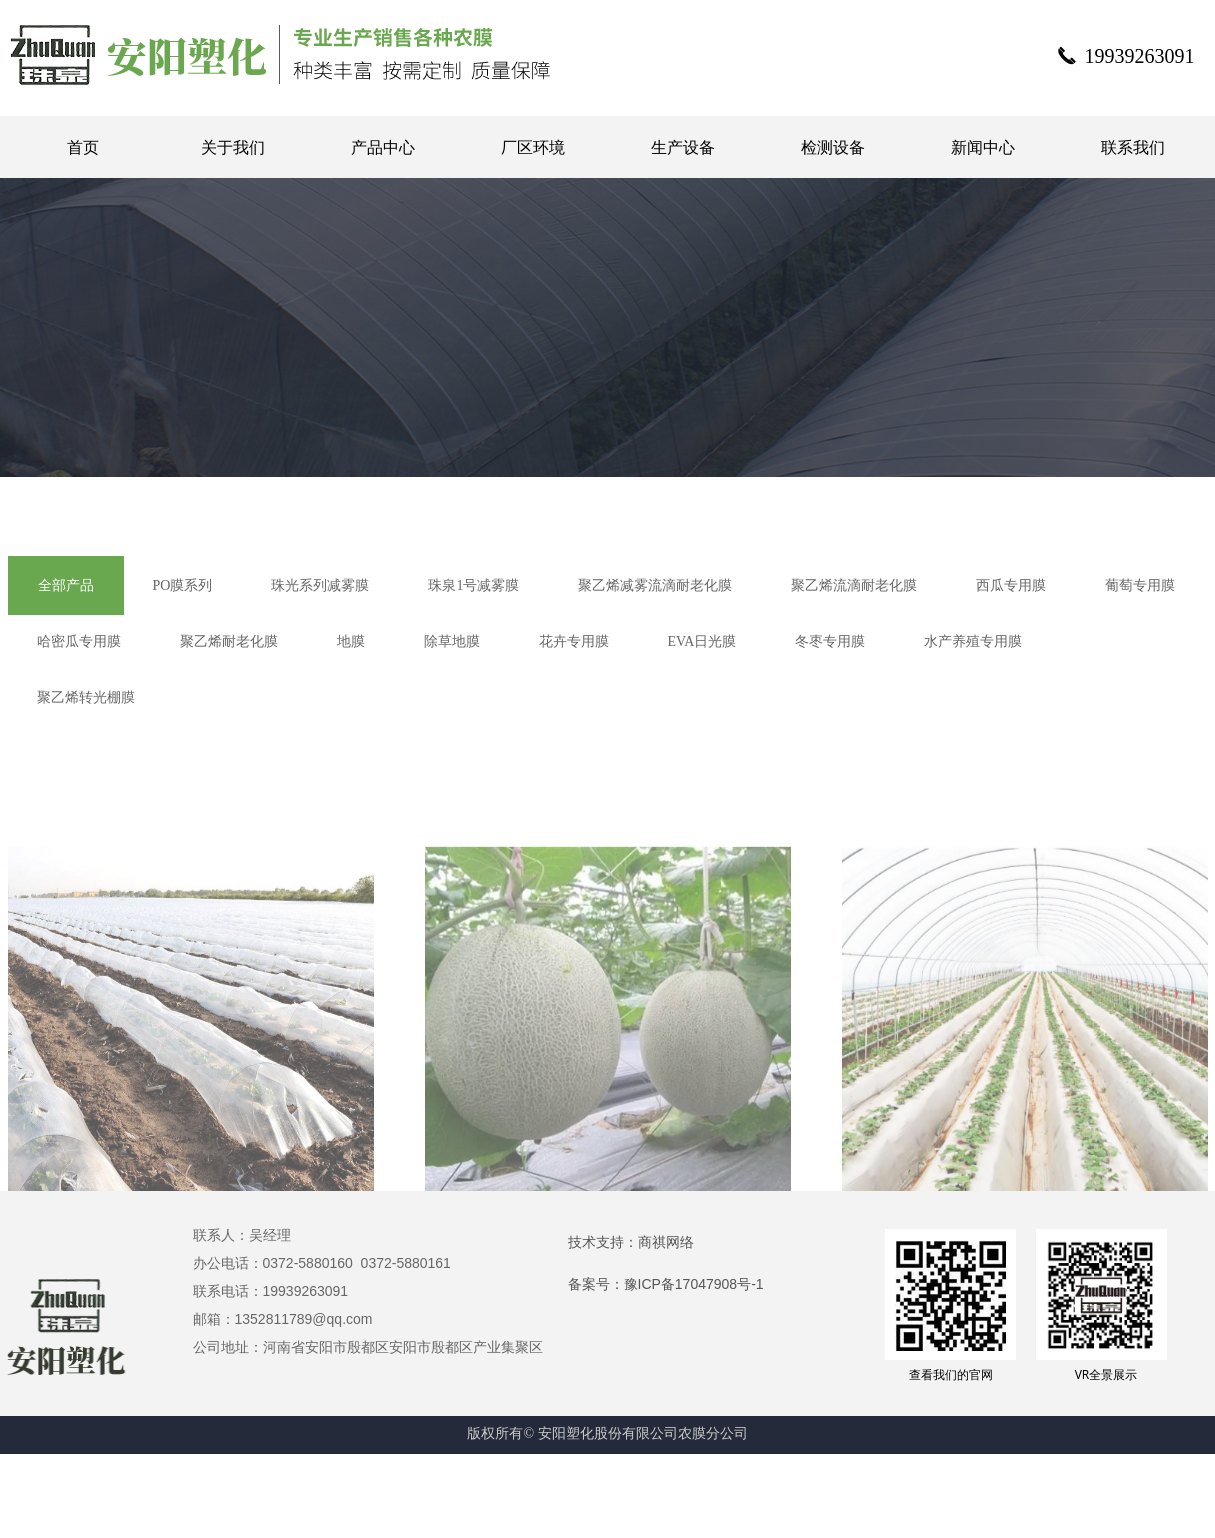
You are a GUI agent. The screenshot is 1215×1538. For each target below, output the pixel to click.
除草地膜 (452, 641)
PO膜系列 (183, 585)
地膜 (351, 641)
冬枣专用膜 (830, 641)
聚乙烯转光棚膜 (86, 697)
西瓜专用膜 (1011, 585)
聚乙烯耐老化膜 (229, 641)
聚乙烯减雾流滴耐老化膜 (655, 585)
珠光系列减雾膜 (320, 585)
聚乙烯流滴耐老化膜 (854, 585)
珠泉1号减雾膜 (473, 585)
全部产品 (66, 585)
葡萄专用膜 (1140, 585)
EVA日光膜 (702, 641)
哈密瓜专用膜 (79, 641)
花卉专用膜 (574, 641)
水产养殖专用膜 (973, 641)
